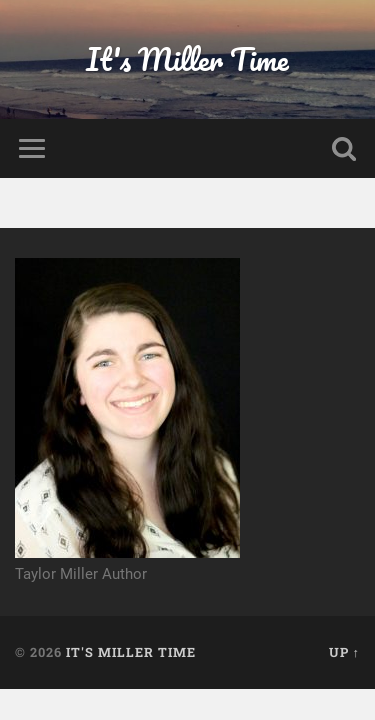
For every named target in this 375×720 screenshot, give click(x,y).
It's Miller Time (187, 59)
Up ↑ (344, 652)
